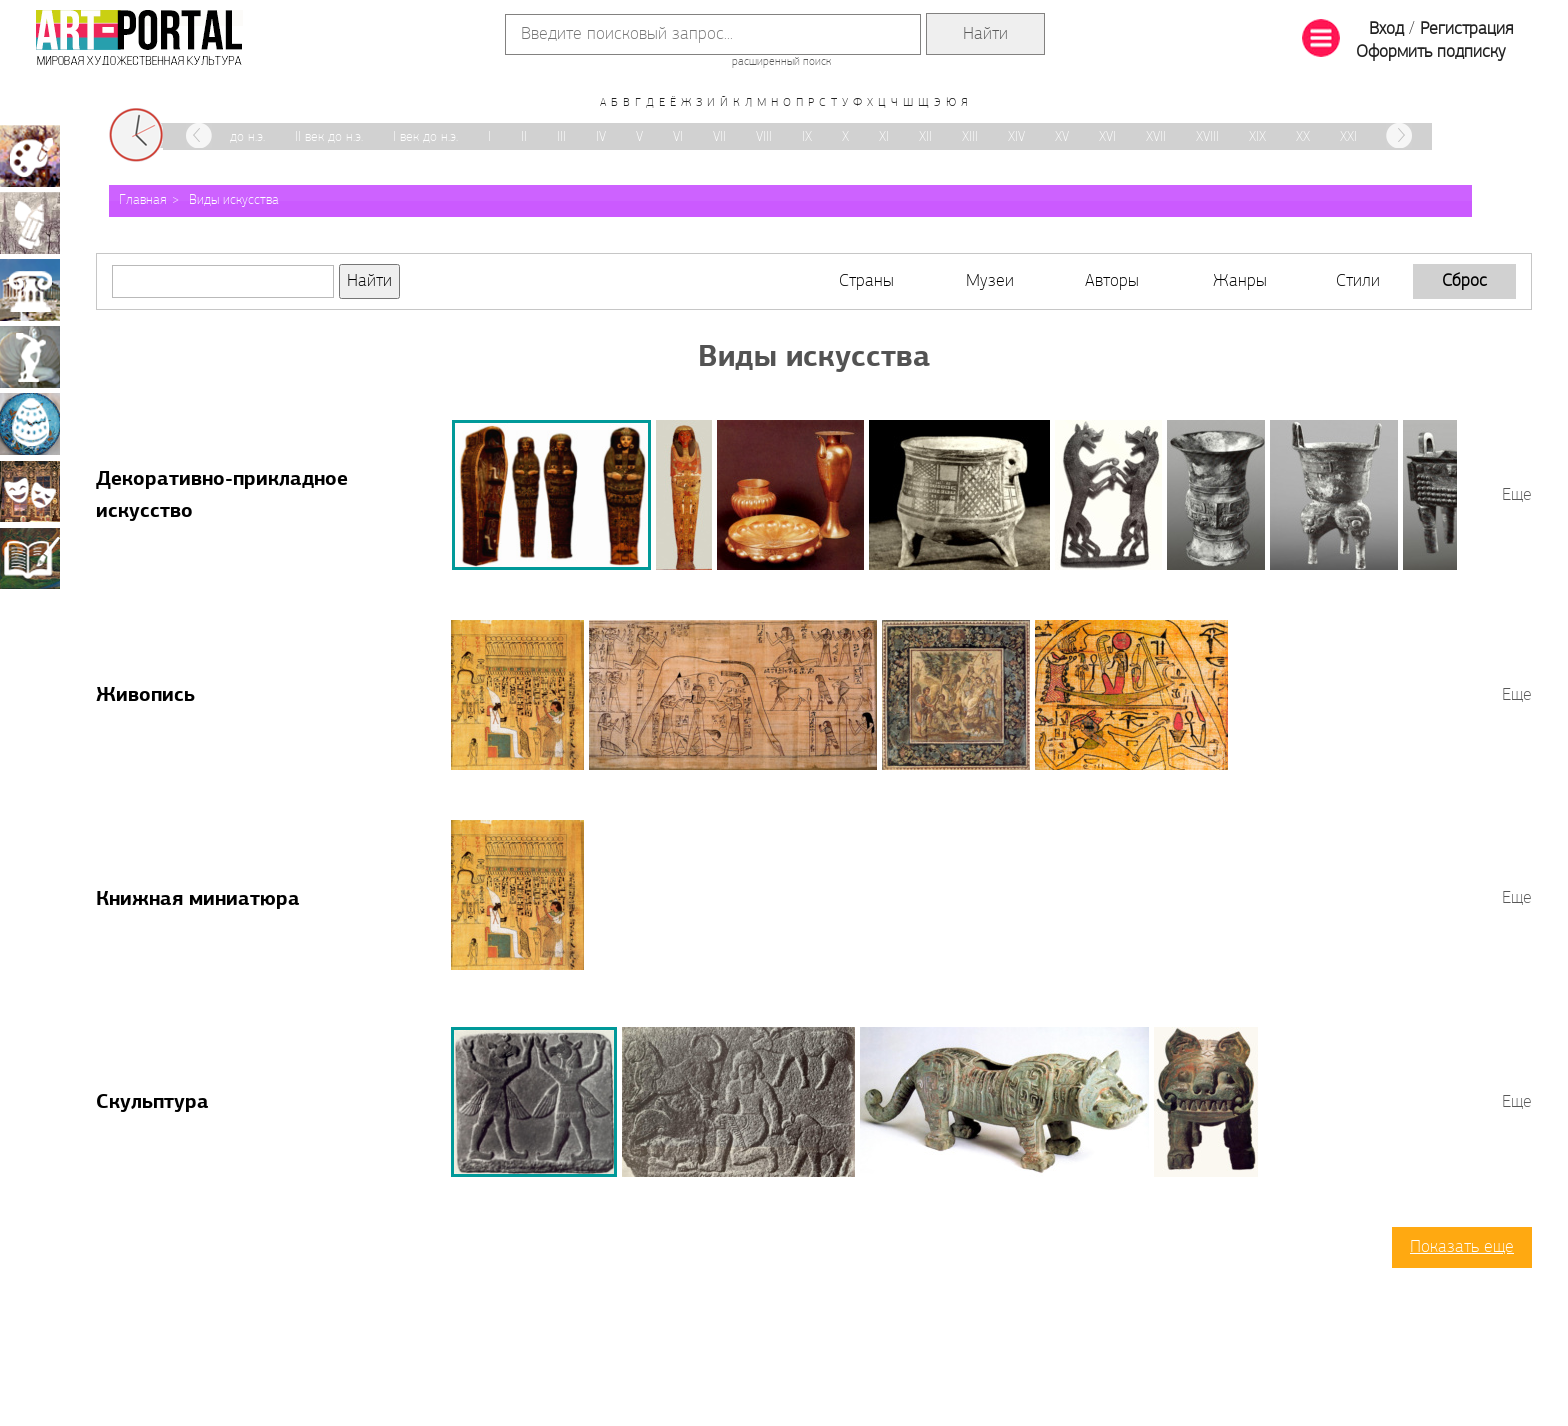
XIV (1016, 137)
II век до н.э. (329, 137)
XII (925, 137)
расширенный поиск (781, 62)
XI (884, 137)
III (561, 137)
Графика (30, 223)
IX (807, 137)
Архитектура (30, 290)
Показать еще (1462, 1247)
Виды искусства (234, 200)
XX (1303, 137)
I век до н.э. (425, 137)
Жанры (1240, 281)
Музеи (990, 281)
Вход (1386, 29)
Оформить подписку (1431, 52)
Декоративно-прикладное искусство (30, 424)
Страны (866, 281)
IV (601, 137)
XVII (1156, 137)
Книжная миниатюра (198, 900)
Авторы (1112, 281)
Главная (143, 200)
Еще (1517, 495)
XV (1062, 137)
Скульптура (152, 1103)
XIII (970, 137)
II (524, 137)
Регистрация (1466, 29)
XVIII (1207, 137)
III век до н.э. (229, 137)
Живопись (145, 696)
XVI (1107, 137)
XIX (1257, 137)
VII (719, 137)
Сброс (1464, 281)
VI (678, 137)
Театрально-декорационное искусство (30, 491)
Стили (1358, 281)
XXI (1348, 137)
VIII (764, 137)
